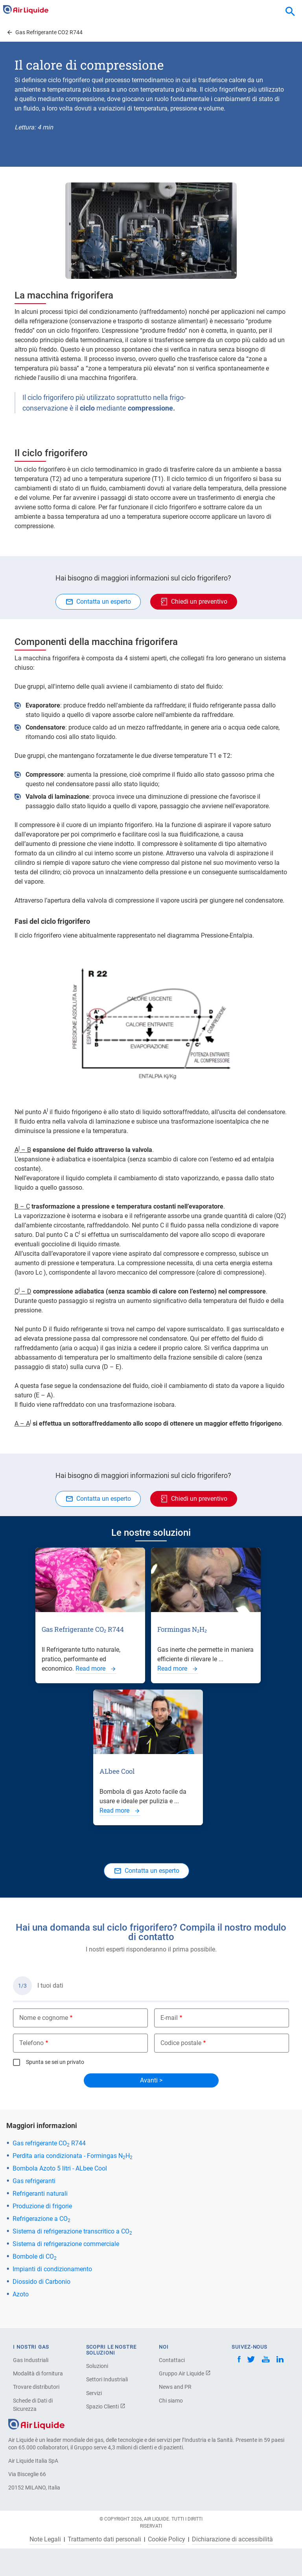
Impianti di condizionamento (52, 2269)
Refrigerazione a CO (41, 2218)
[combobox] (290, 11)
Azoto (21, 2294)
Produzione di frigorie (42, 2206)
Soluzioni (97, 2366)
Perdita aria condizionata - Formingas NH (73, 2156)
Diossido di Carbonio (41, 2281)
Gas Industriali (30, 2360)
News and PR (175, 2387)
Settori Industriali (107, 2379)
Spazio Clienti (105, 2406)
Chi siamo (171, 2400)
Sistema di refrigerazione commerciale (66, 2244)
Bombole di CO (35, 2256)
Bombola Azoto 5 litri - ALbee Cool (60, 2168)
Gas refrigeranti (34, 2181)
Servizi (94, 2393)
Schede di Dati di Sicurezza (33, 2404)
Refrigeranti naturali (40, 2193)
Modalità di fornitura (38, 2373)
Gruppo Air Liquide (185, 2373)
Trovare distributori (36, 2387)
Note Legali (45, 2539)
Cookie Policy (166, 2539)
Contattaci (172, 2360)
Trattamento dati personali (104, 2539)
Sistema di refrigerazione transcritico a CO (72, 2231)
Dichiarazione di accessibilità (232, 2539)
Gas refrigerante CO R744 (49, 2143)
